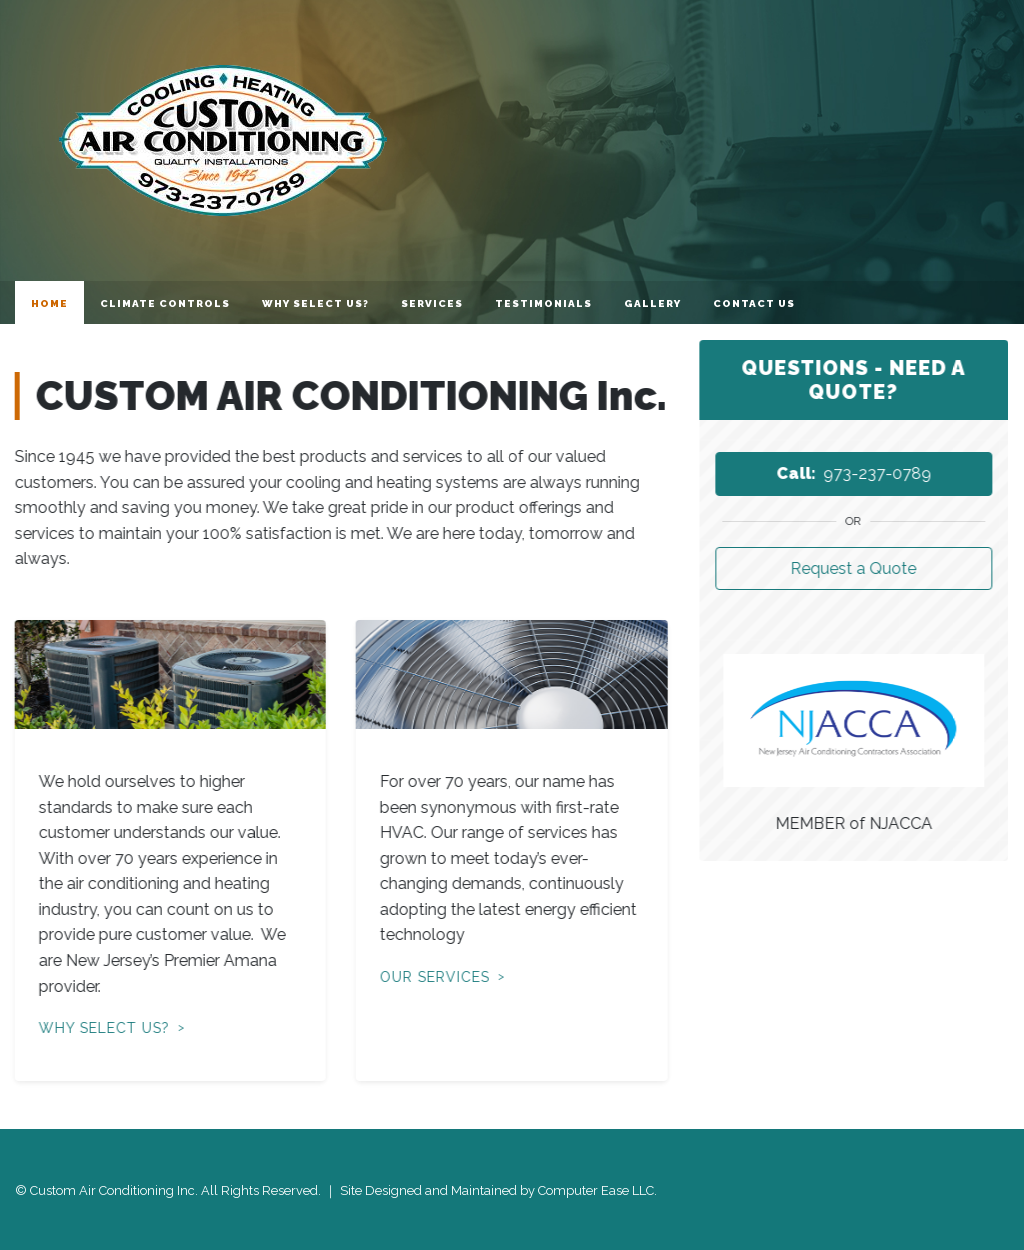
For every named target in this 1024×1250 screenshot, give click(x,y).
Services (432, 303)
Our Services (434, 977)
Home (49, 303)
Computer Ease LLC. (597, 1190)
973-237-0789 (854, 473)
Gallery (652, 303)
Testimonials (543, 303)
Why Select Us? (315, 303)
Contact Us (754, 303)
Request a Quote (854, 568)
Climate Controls (165, 303)
